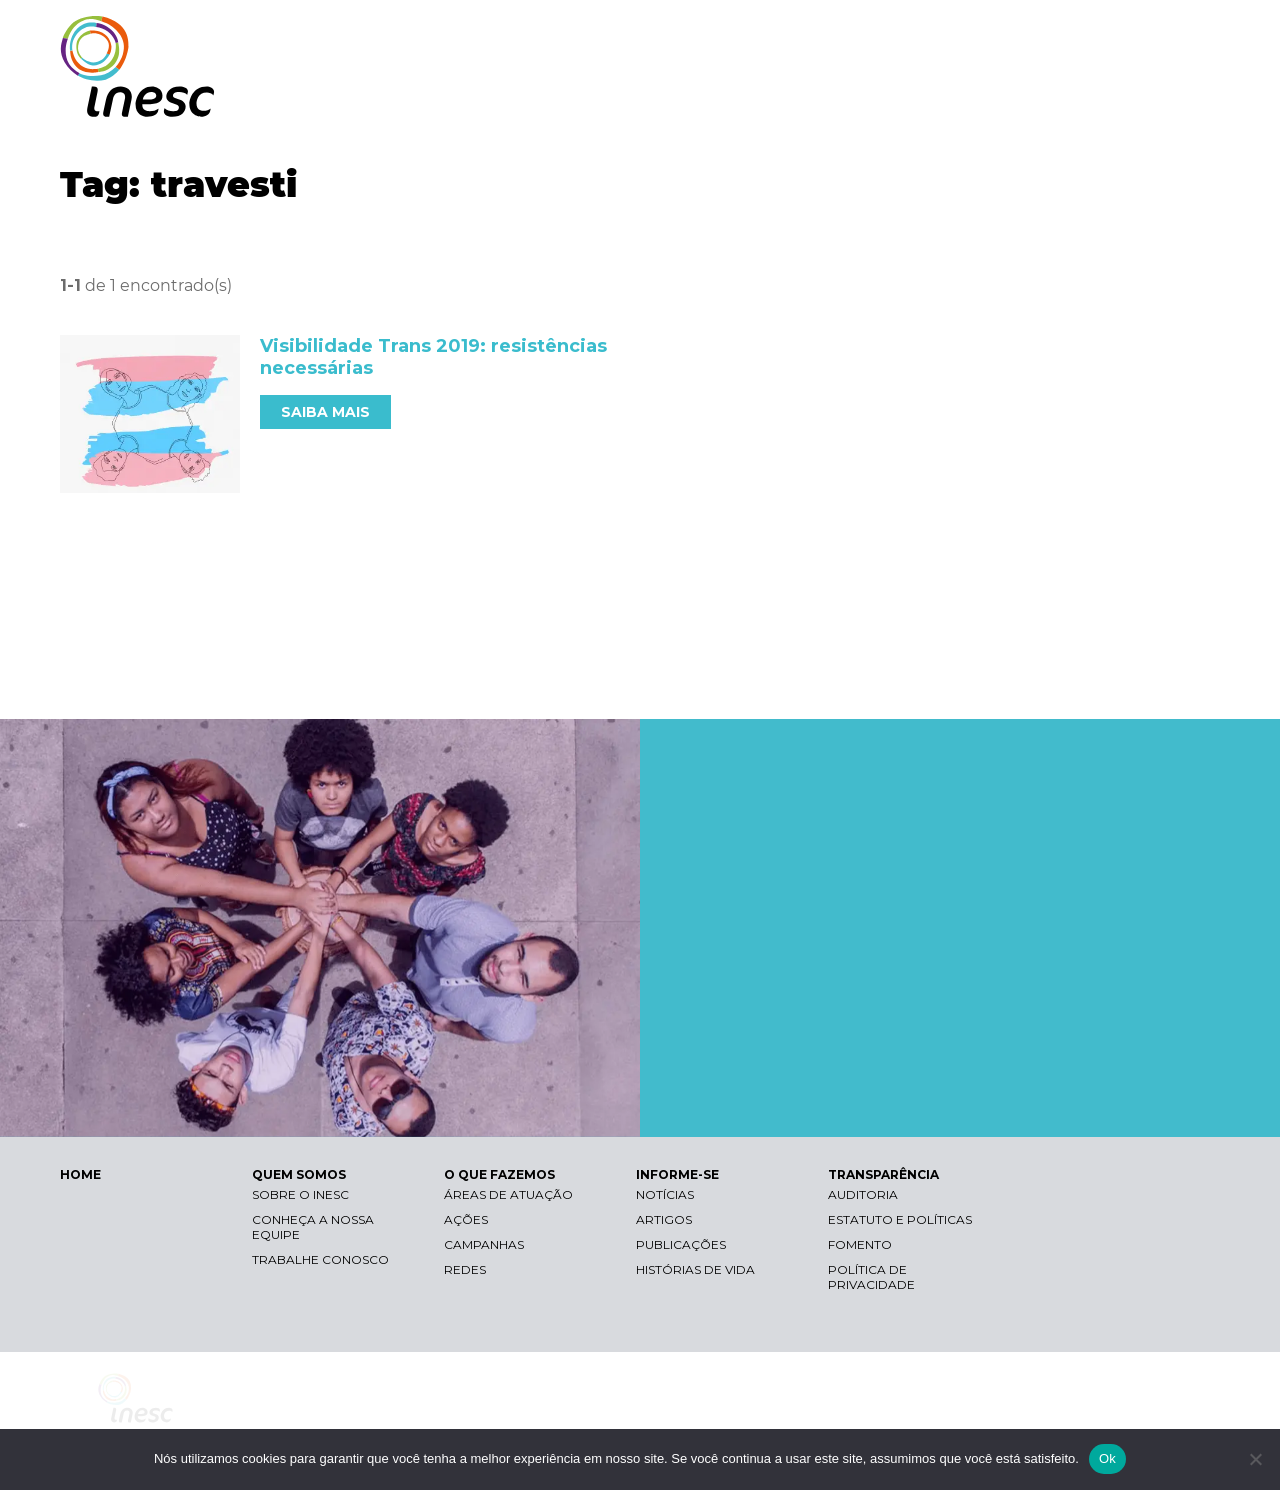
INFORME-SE (993, 97)
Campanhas (484, 1244)
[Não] (1255, 1459)
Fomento (860, 1244)
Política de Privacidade (871, 1277)
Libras (873, 35)
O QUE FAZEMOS (854, 97)
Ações (466, 1219)
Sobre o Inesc (300, 1194)
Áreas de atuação (508, 1194)
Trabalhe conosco (320, 1259)
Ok (1107, 1458)
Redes (465, 1269)
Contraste (968, 35)
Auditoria (863, 1194)
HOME (80, 1174)
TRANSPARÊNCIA (1132, 97)
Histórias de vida (695, 1269)
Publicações (681, 1244)
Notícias (665, 1194)
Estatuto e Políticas (900, 1219)
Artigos (664, 1219)
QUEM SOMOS (710, 97)
